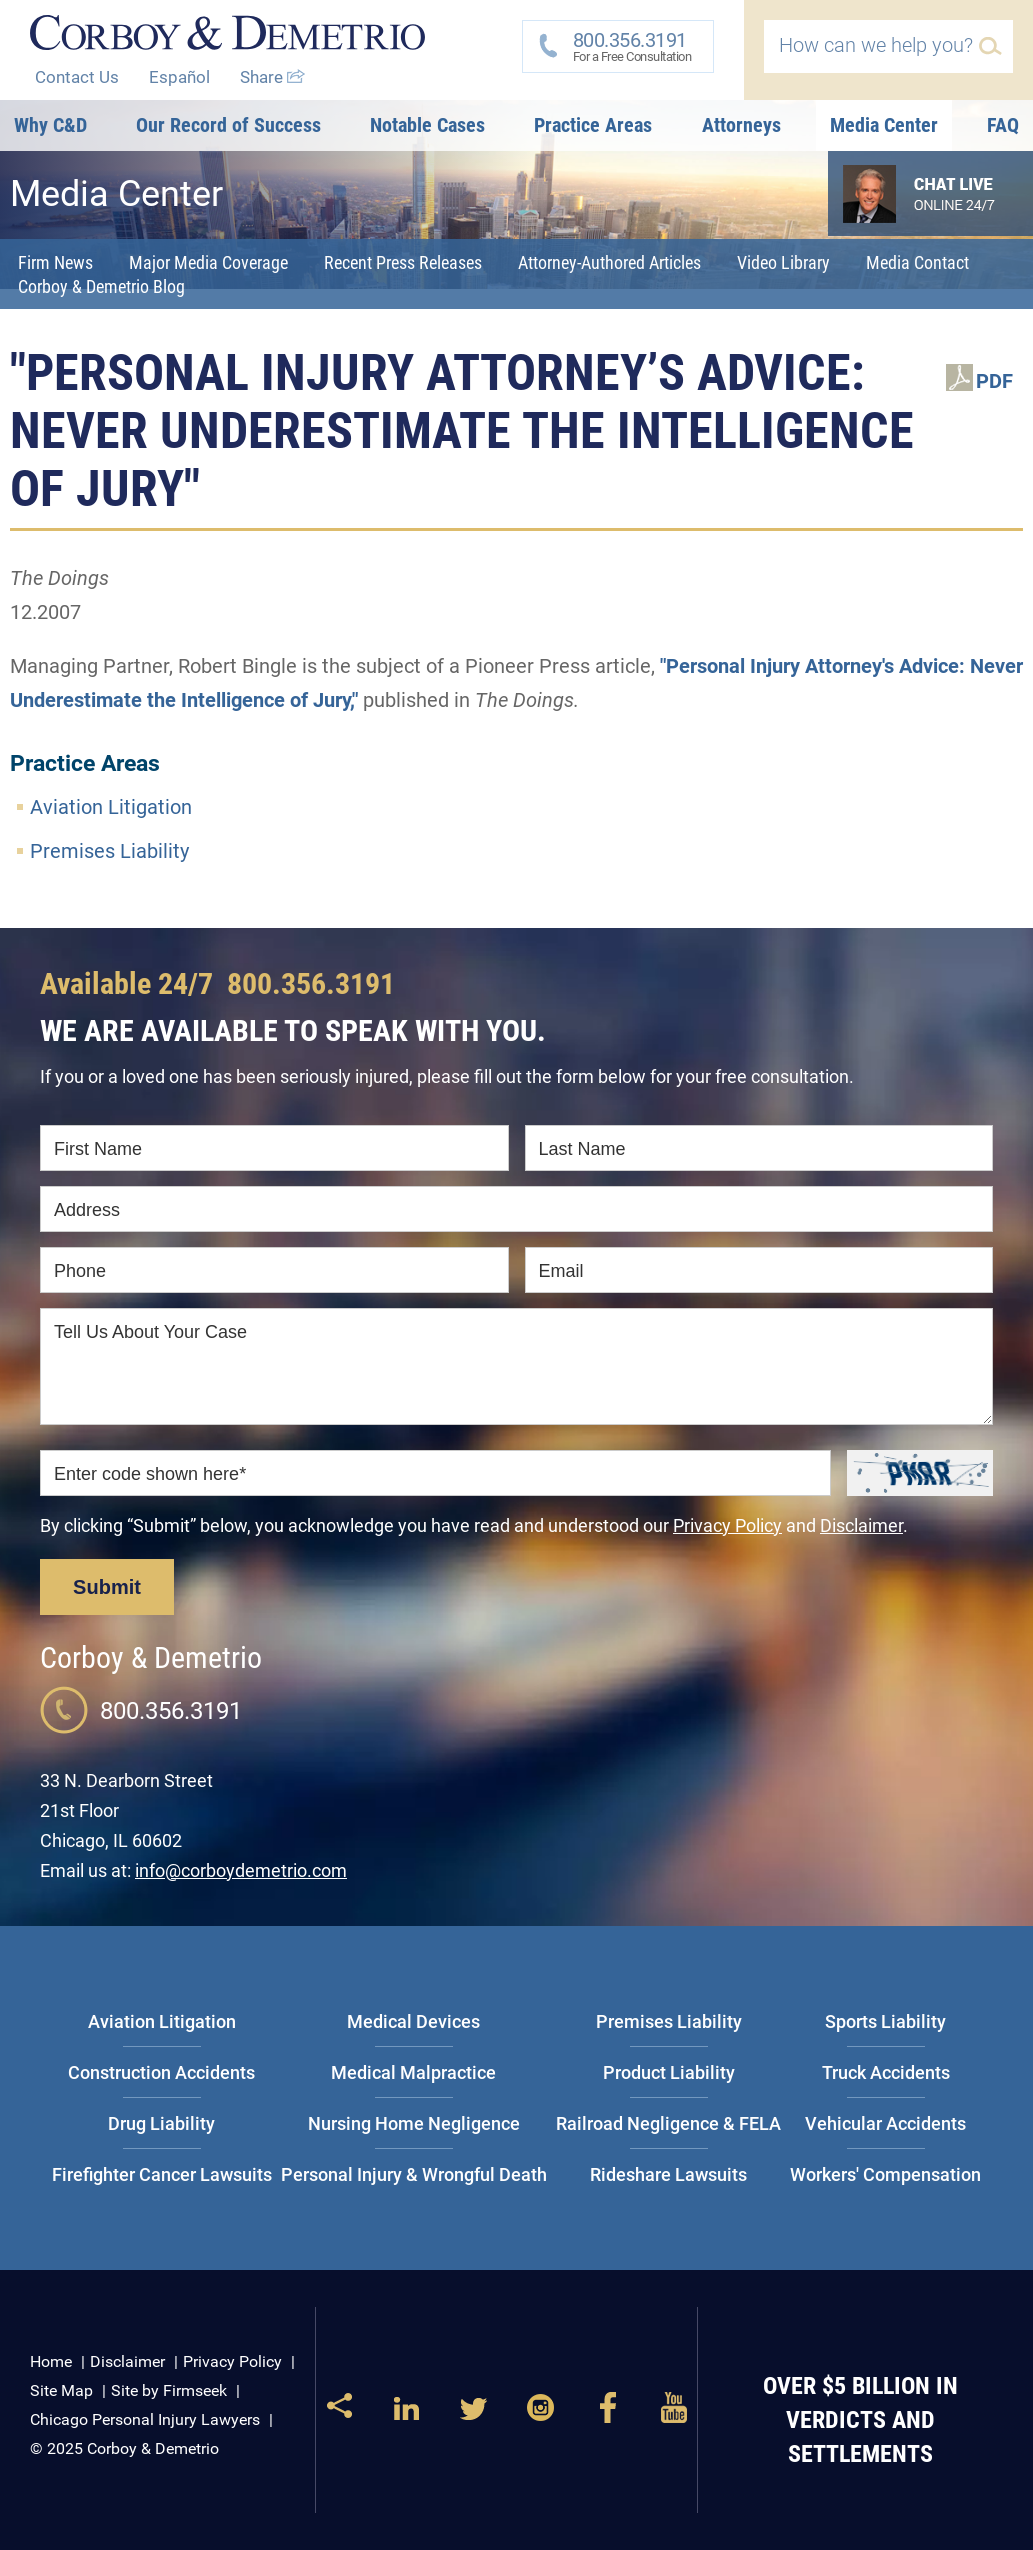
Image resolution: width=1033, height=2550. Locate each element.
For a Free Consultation (626, 46)
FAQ (1003, 125)
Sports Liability (885, 2021)
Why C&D (50, 125)
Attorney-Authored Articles (609, 262)
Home (51, 2361)
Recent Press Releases (403, 262)
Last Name (582, 1149)
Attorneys (741, 125)
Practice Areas (593, 125)
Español (179, 77)
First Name (98, 1149)
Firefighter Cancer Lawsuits (162, 2174)
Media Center (884, 125)
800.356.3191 (311, 983)
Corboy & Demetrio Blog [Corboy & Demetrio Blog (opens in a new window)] (101, 286)
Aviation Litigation (111, 807)
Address (87, 1210)
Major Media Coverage (208, 262)
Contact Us (77, 77)
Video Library (783, 262)
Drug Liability (161, 2123)
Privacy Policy (727, 1525)
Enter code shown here (150, 1474)
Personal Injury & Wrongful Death (414, 2174)
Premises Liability (109, 851)
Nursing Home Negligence (414, 2123)
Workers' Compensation (885, 2174)
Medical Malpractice (413, 2072)
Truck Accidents (886, 2072)
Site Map (61, 2390)
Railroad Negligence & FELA (668, 2123)
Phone (80, 1271)
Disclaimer (861, 1525)
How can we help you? (876, 45)
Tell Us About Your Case (150, 1332)
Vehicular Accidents (885, 2123)
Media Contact (917, 262)
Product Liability (669, 2072)
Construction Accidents (161, 2072)
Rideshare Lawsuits (668, 2174)
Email (561, 1271)
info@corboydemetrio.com (241, 1870)
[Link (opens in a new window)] (406, 2416)
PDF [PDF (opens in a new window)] (994, 381)
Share (272, 77)
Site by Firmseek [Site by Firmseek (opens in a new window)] (169, 2390)
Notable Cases (427, 125)
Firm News (55, 262)
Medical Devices (413, 2021)
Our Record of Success (228, 125)
